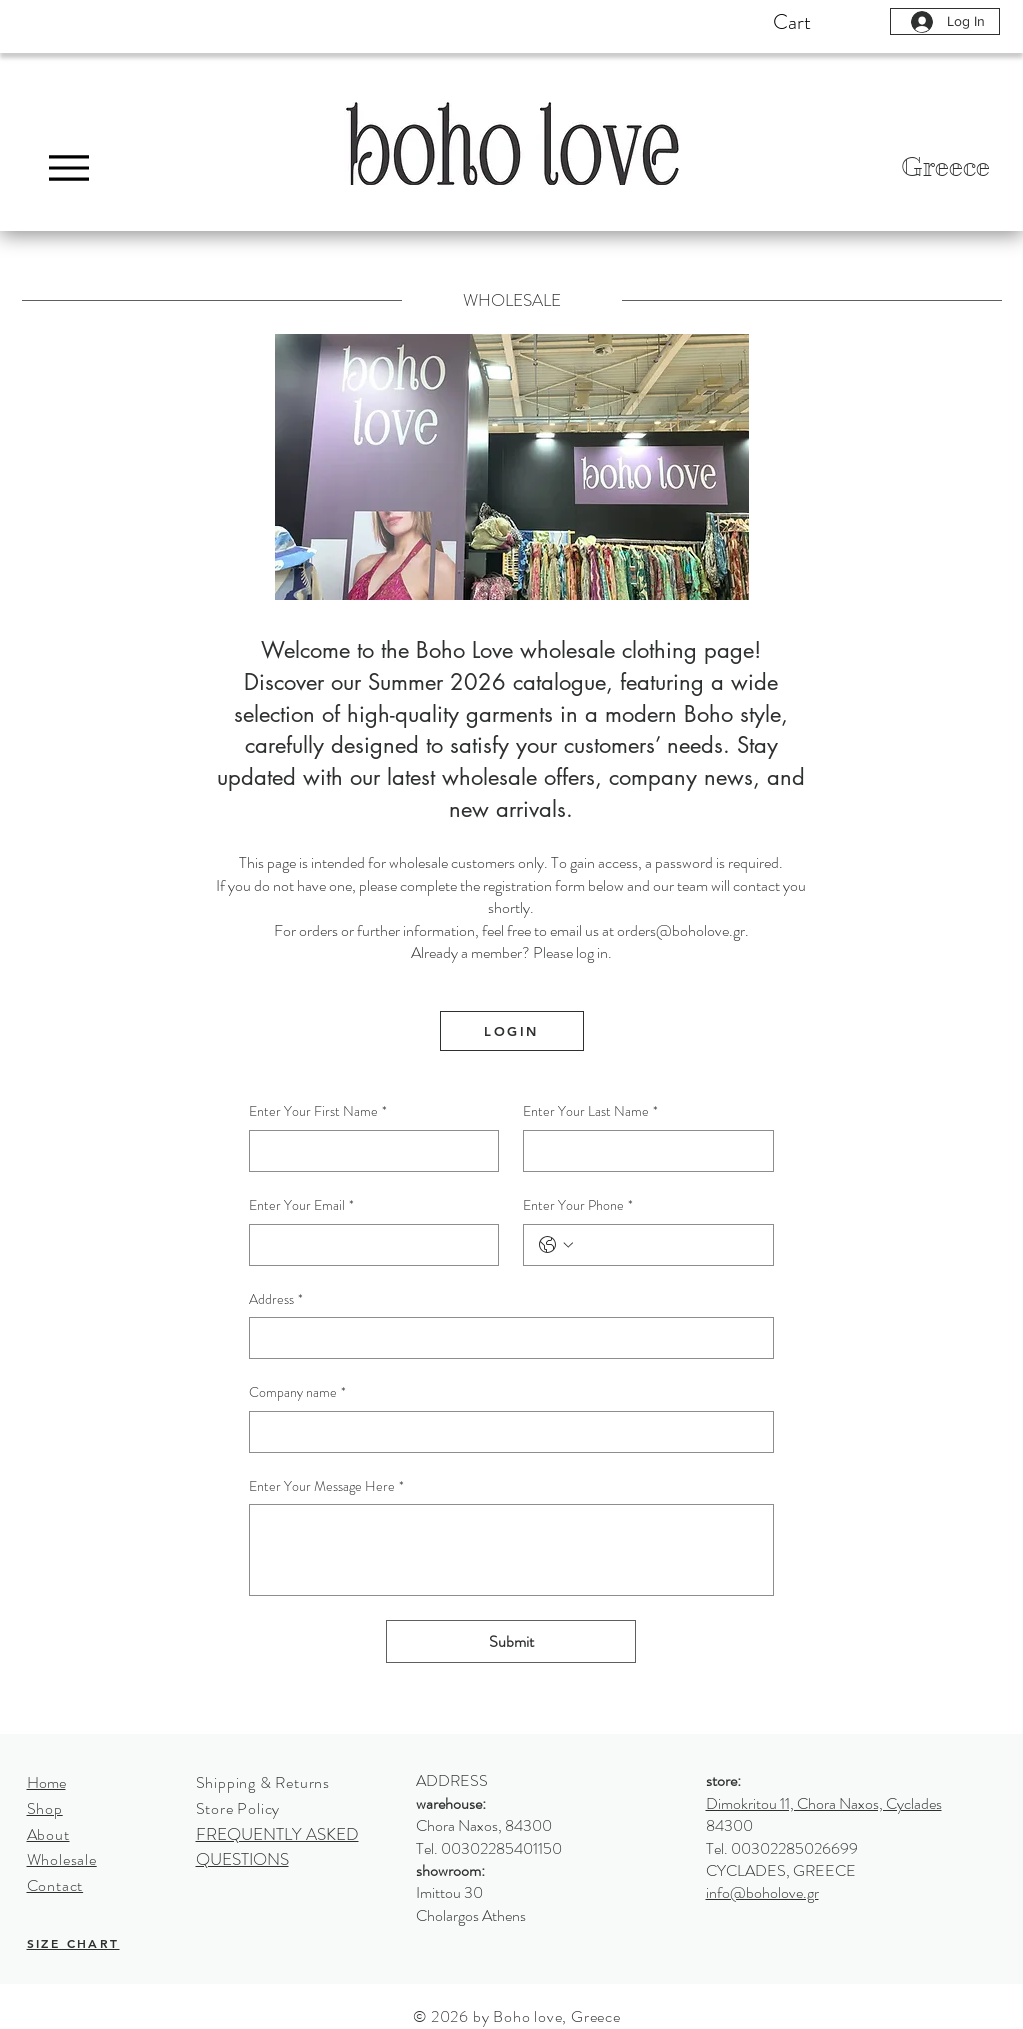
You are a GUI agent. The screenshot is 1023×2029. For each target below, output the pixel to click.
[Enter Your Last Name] (642, 1151)
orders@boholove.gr (681, 930)
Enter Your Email (301, 1206)
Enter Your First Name (318, 1112)
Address (276, 1300)
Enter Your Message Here (326, 1487)
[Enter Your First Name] (368, 1151)
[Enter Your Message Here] (511, 1550)
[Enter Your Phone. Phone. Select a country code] (556, 1245)
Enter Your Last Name (590, 1112)
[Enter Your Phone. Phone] (668, 1245)
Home (46, 1782)
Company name (297, 1393)
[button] (828, 21)
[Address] (505, 1338)
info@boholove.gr (762, 1892)
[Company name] (505, 1432)
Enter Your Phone (578, 1206)
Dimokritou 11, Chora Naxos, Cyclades (824, 1803)
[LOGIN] (512, 1031)
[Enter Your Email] (368, 1245)
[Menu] (69, 167)
